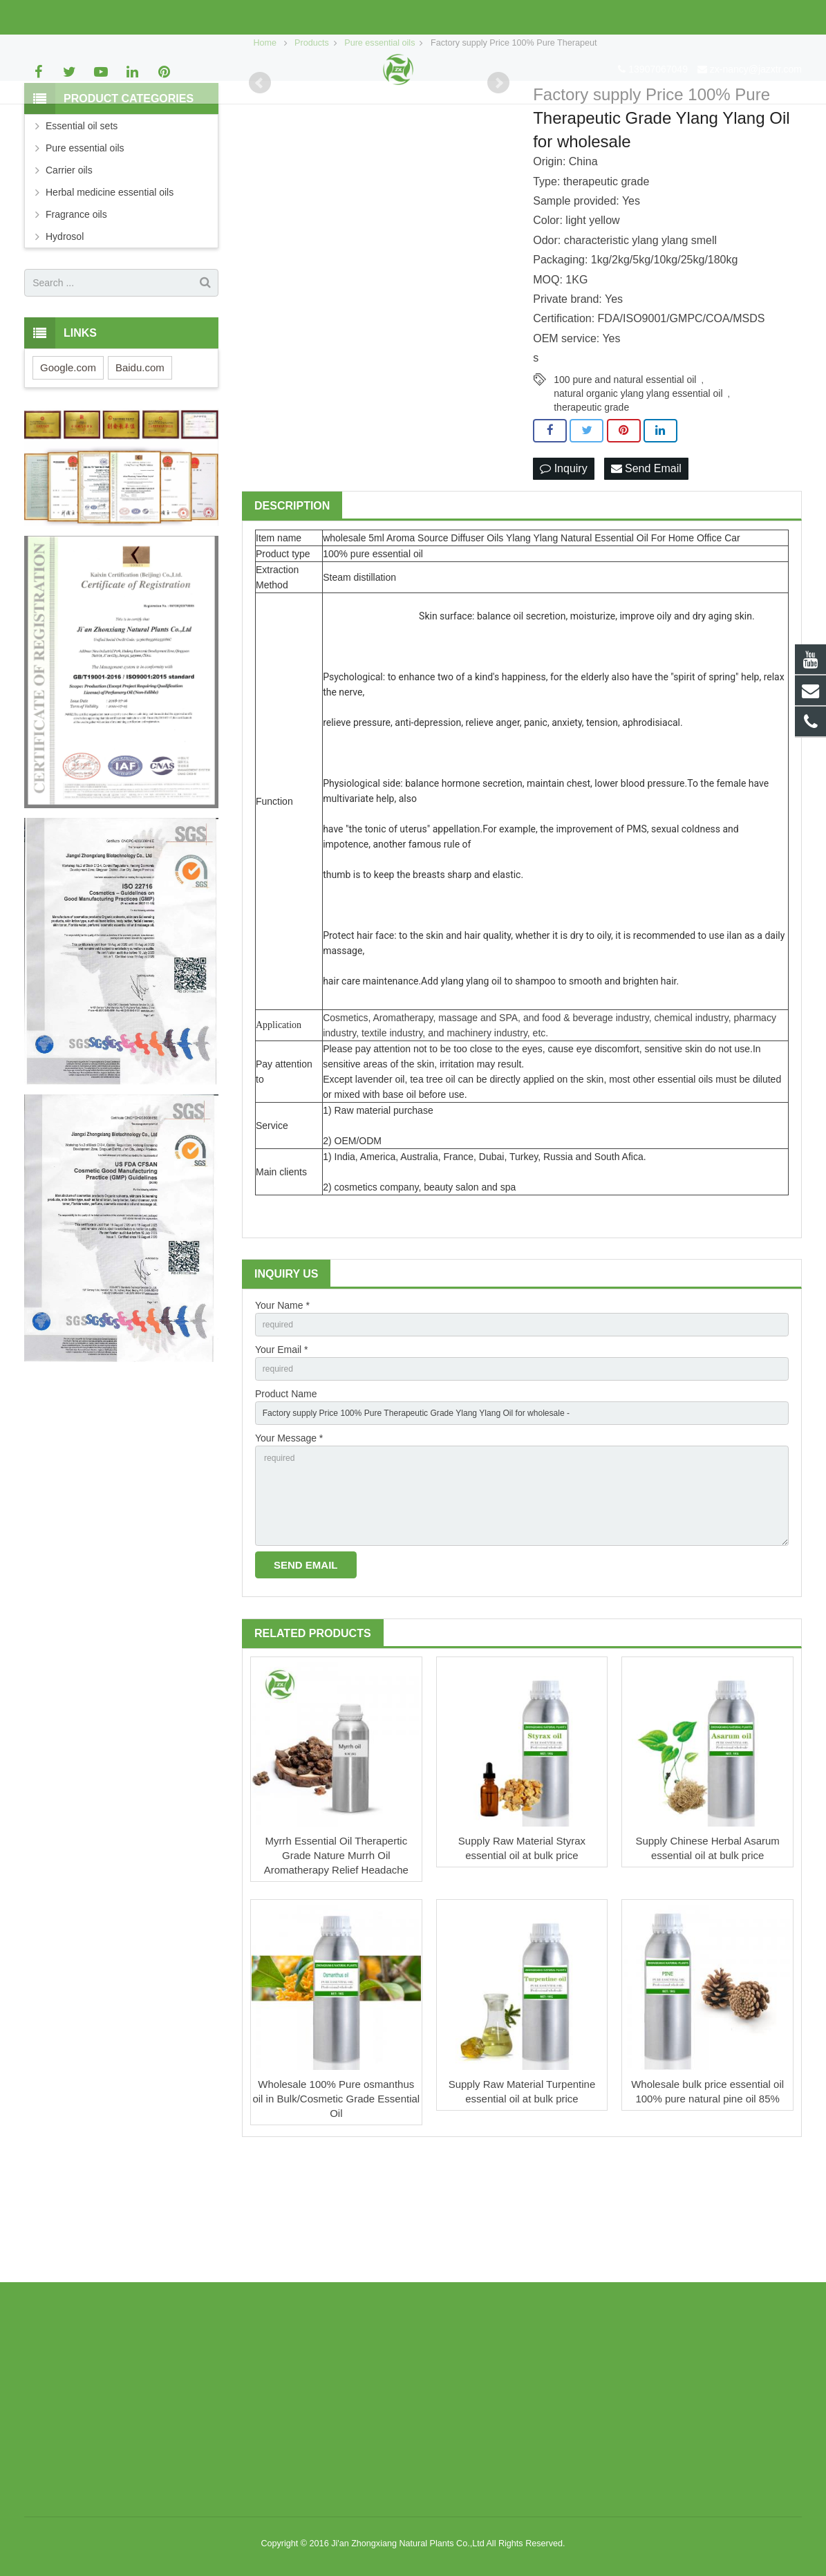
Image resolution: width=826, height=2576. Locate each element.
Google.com (68, 466)
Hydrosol (65, 335)
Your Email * (281, 1453)
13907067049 (64, 17)
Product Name (286, 1500)
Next (498, 182)
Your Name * (282, 1404)
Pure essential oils (85, 246)
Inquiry (563, 567)
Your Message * (289, 1548)
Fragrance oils (76, 313)
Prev (260, 182)
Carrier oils (69, 268)
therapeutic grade (591, 505)
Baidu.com (140, 466)
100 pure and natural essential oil (625, 477)
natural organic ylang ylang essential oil (638, 491)
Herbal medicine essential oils (109, 291)
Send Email (646, 567)
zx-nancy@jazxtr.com (161, 17)
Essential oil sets (82, 224)
